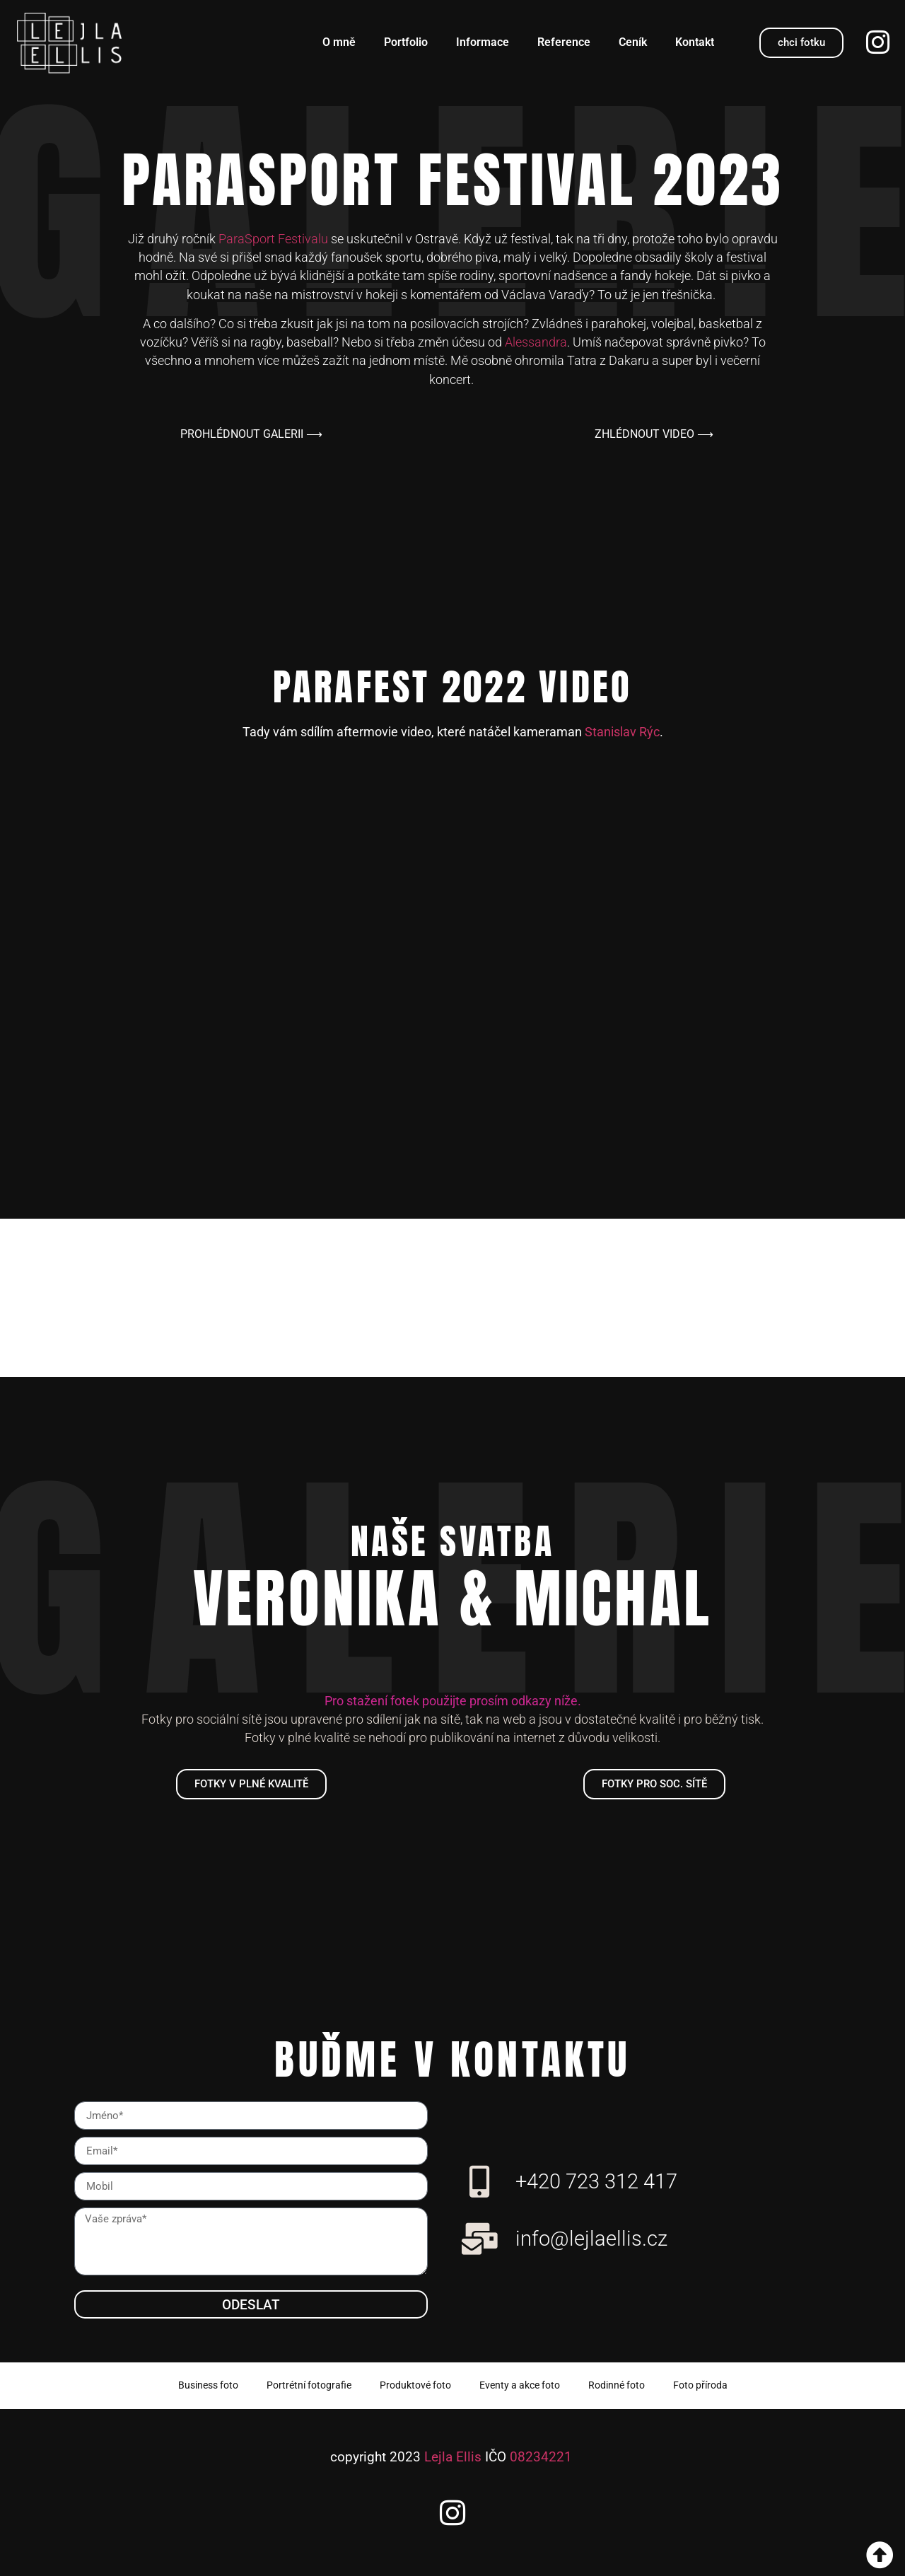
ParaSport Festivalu (273, 239)
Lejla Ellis (452, 2457)
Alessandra (536, 342)
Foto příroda (700, 2385)
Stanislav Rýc (622, 732)
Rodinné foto (616, 2385)
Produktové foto (415, 2385)
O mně (339, 42)
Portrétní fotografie (309, 2385)
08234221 (541, 2457)
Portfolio (406, 42)
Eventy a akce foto (519, 2385)
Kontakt (694, 42)
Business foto (208, 2385)
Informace (482, 42)
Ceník (633, 42)
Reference (563, 42)
